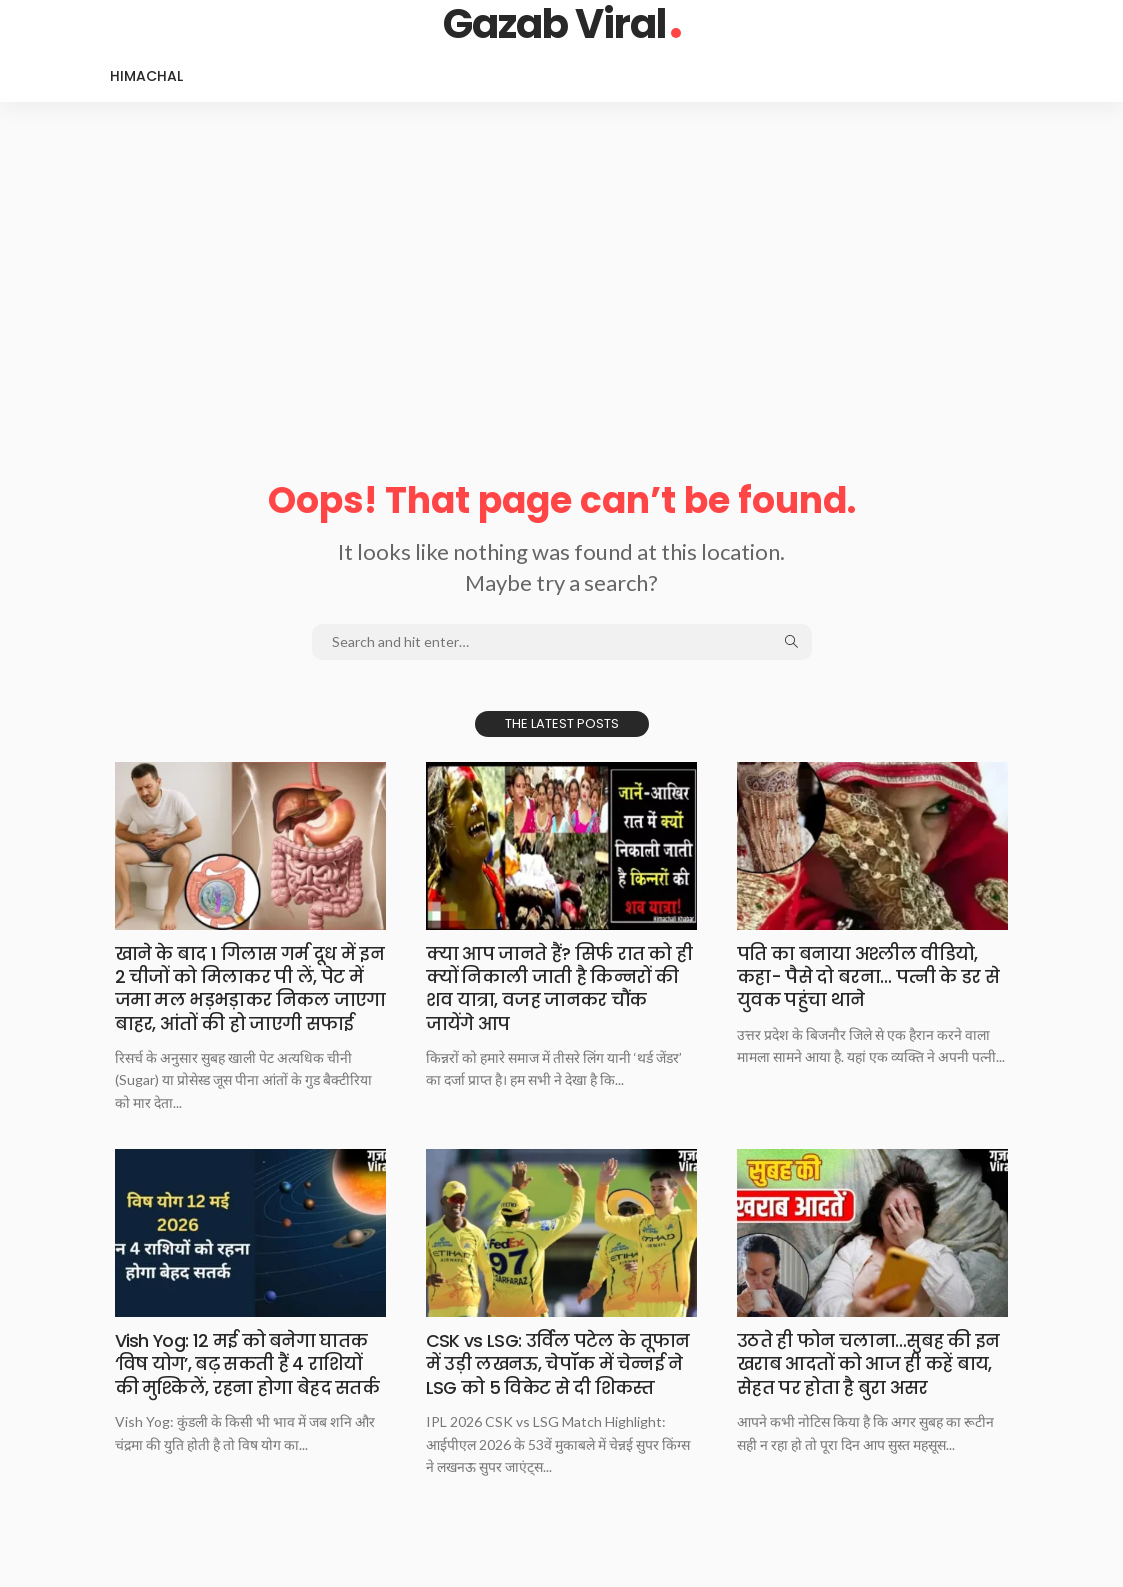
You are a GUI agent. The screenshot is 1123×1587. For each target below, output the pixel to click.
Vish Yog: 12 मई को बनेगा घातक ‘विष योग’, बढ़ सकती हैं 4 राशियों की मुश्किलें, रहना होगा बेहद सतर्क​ (248, 1387)
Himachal (146, 76)
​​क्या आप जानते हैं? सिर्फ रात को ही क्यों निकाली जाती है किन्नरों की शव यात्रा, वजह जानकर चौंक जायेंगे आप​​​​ (560, 988)
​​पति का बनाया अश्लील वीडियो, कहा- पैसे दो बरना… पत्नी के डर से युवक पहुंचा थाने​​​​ (869, 977)
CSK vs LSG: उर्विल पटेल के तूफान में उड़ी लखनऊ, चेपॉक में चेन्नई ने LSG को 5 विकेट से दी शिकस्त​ (560, 1387)
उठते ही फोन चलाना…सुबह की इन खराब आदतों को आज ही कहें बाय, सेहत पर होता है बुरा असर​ (869, 1387)
